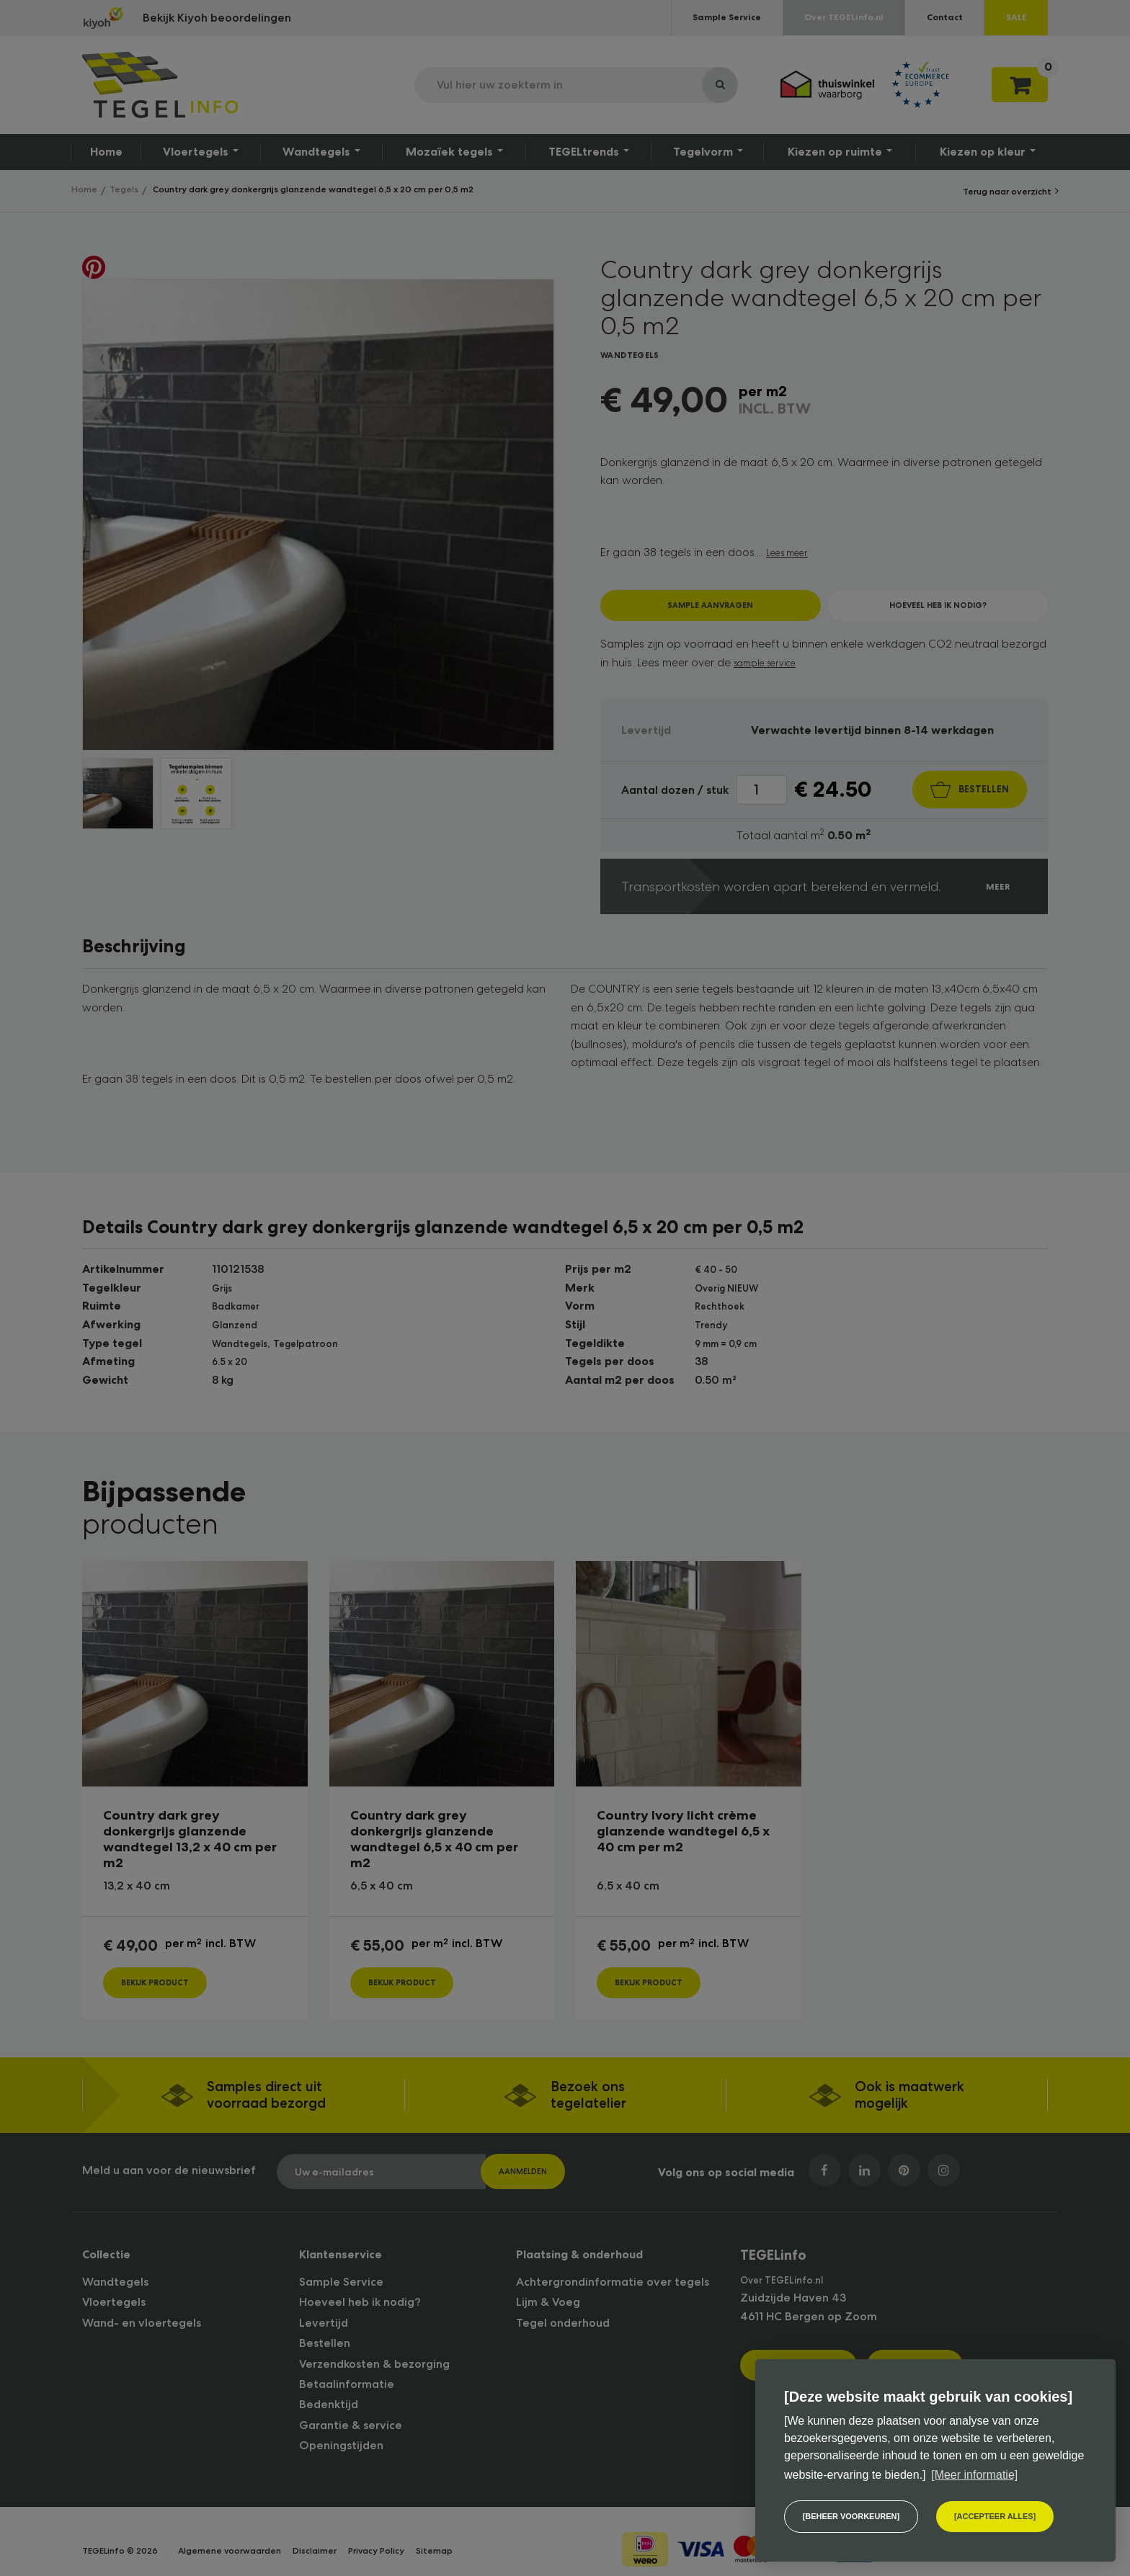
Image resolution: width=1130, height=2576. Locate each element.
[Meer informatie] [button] (974, 2471)
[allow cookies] (1007, 2514)
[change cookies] (855, 2515)
